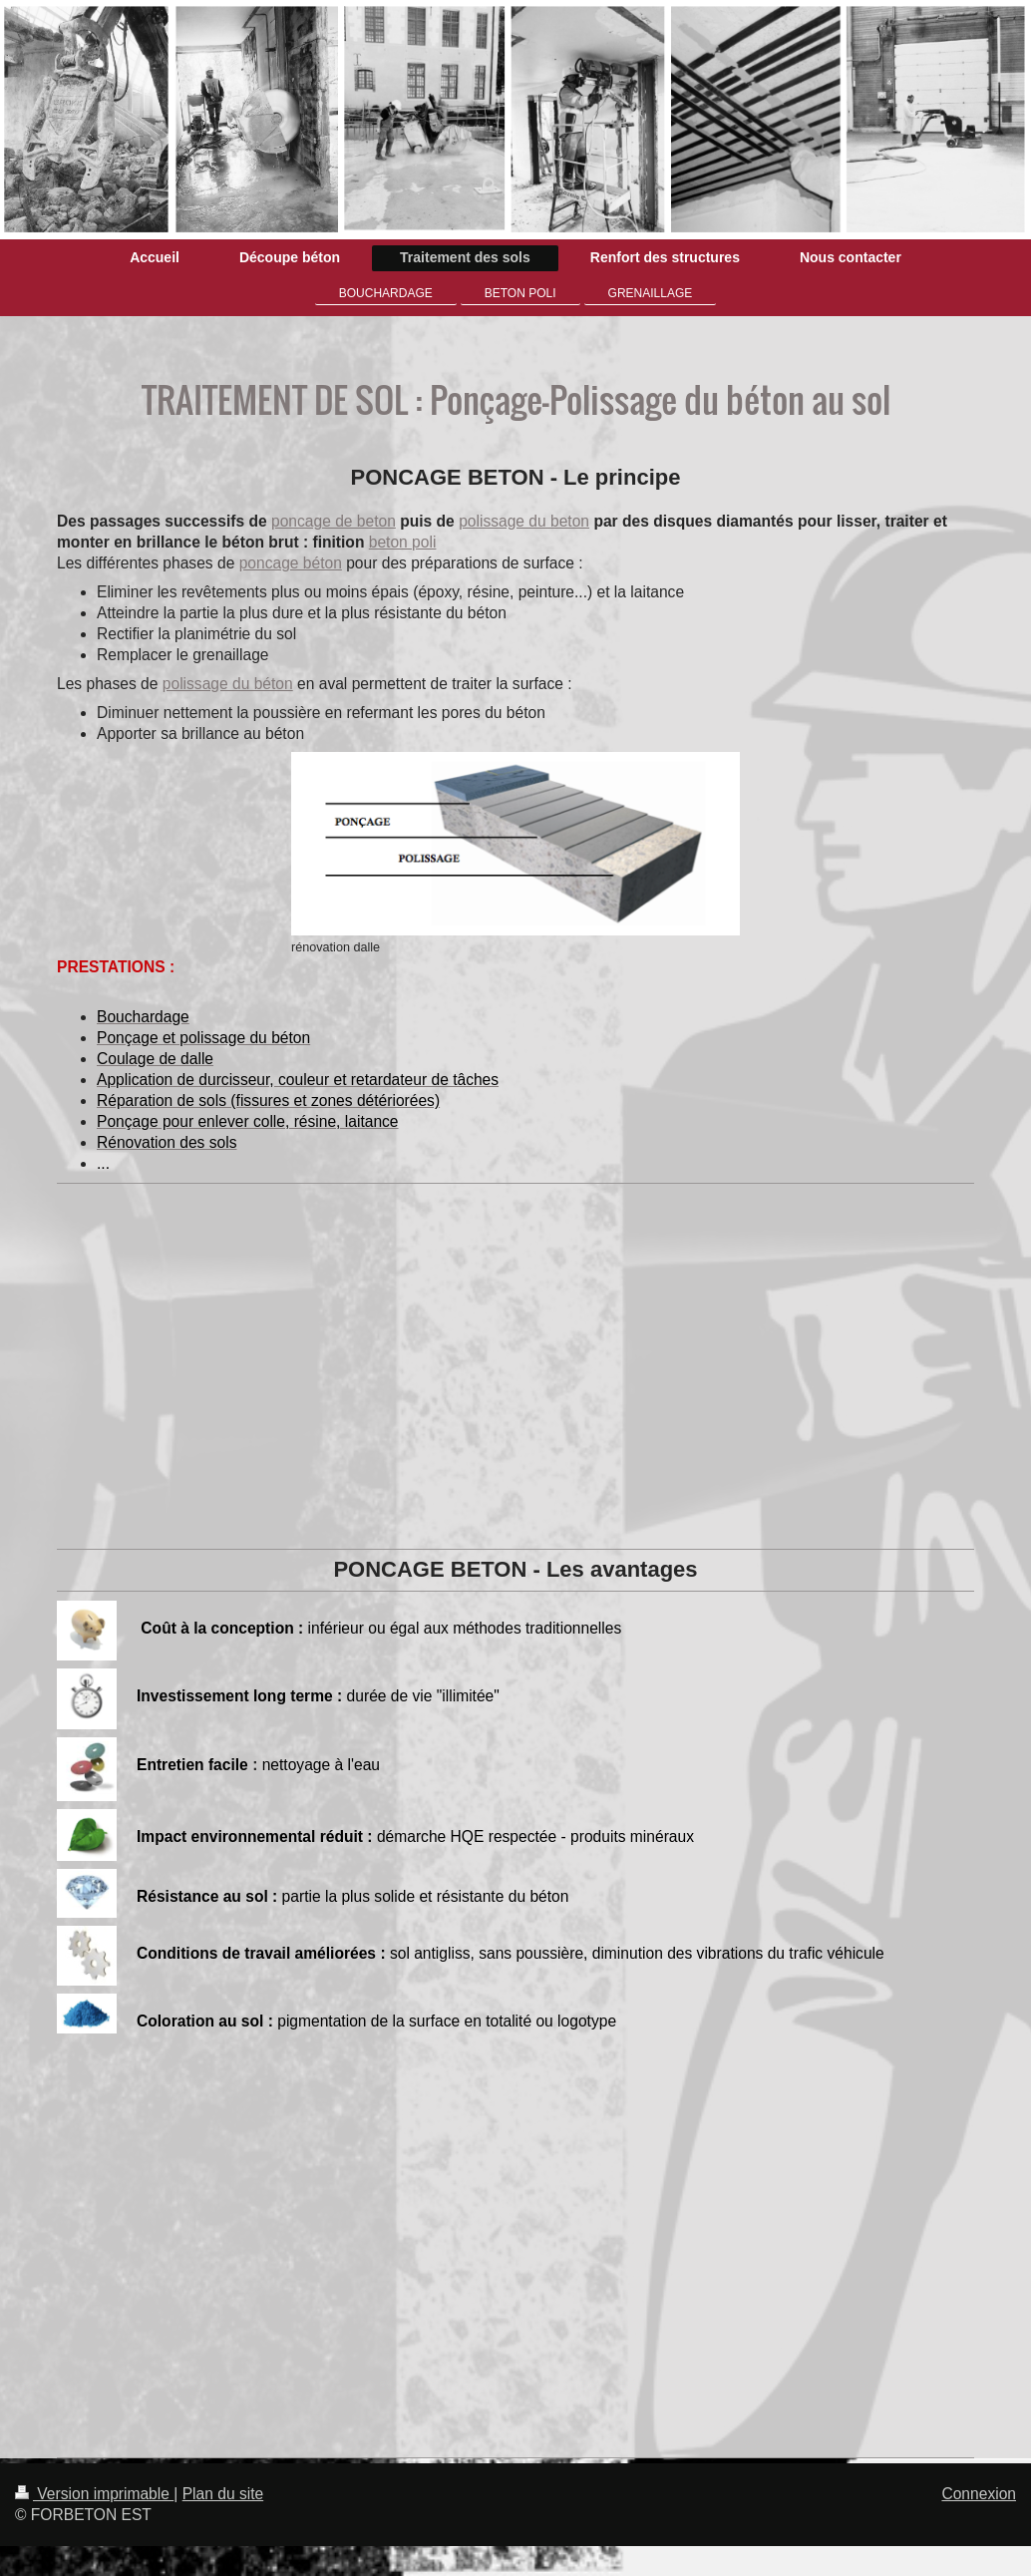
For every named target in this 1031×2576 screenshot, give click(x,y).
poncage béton (290, 562)
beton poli (403, 542)
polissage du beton (524, 521)
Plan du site (223, 2493)
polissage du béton (228, 683)
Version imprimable (94, 2493)
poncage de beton (333, 521)
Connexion (978, 2493)
